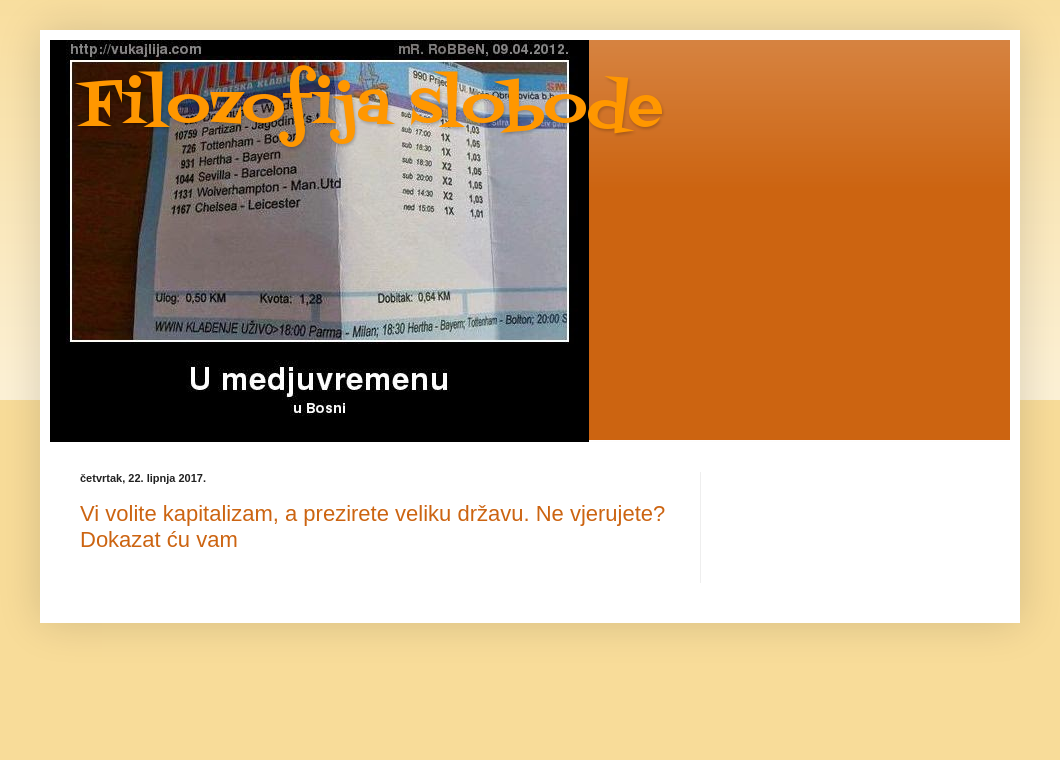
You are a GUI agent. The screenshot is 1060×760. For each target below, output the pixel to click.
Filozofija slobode (371, 107)
